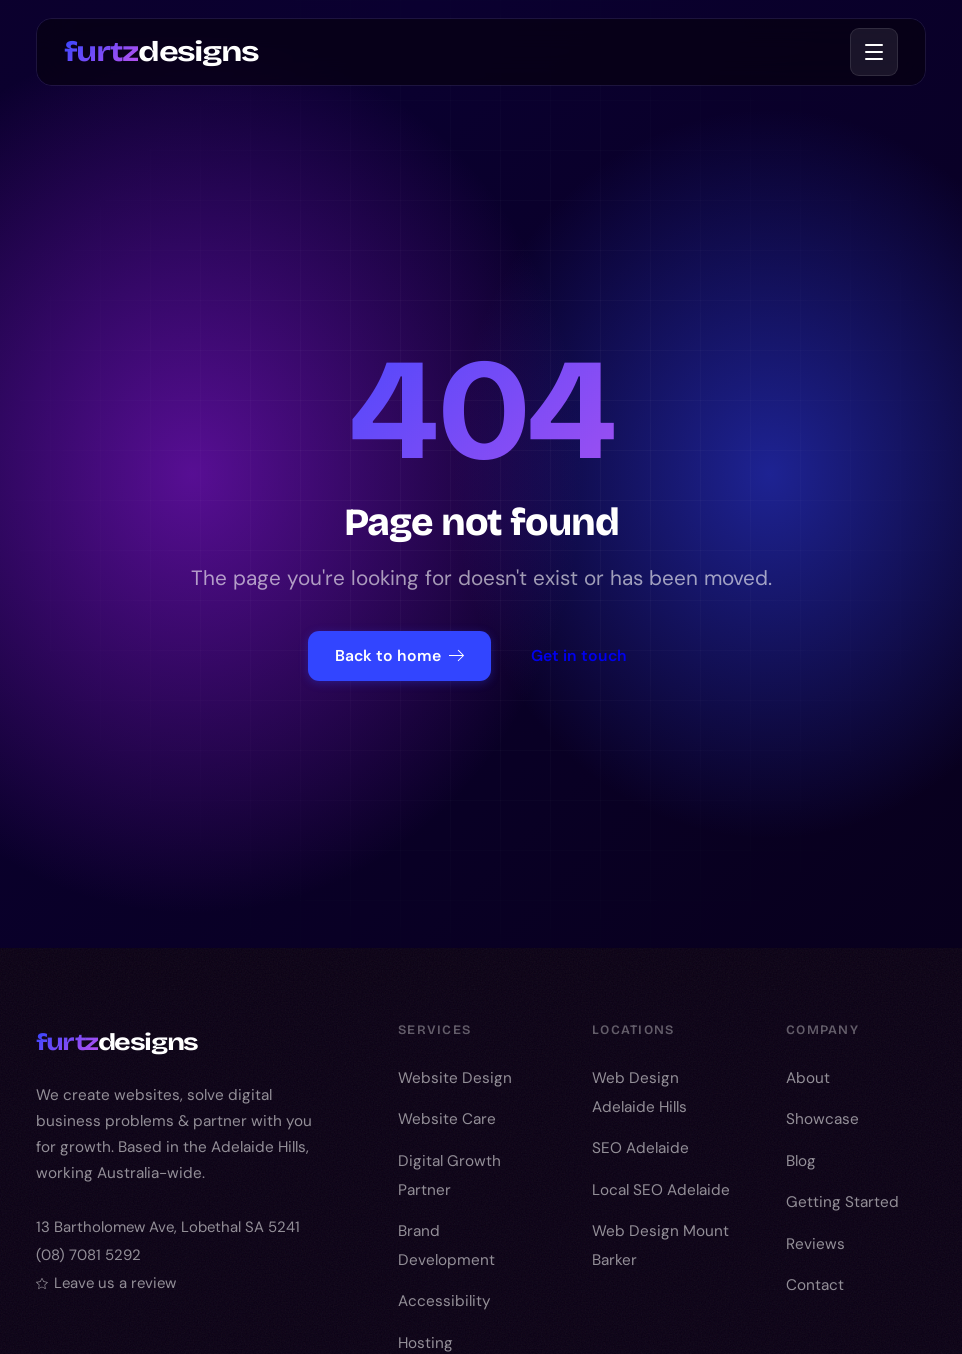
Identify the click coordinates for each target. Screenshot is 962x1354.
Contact (815, 1285)
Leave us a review (106, 1283)
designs (161, 51)
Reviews (815, 1244)
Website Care (447, 1119)
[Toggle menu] (874, 52)
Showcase (822, 1119)
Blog (801, 1161)
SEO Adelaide (640, 1148)
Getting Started (842, 1202)
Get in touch (579, 655)
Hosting (425, 1343)
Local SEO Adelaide (661, 1190)
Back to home (399, 655)
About (808, 1078)
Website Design (455, 1078)
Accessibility (444, 1301)
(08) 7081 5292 (88, 1255)
